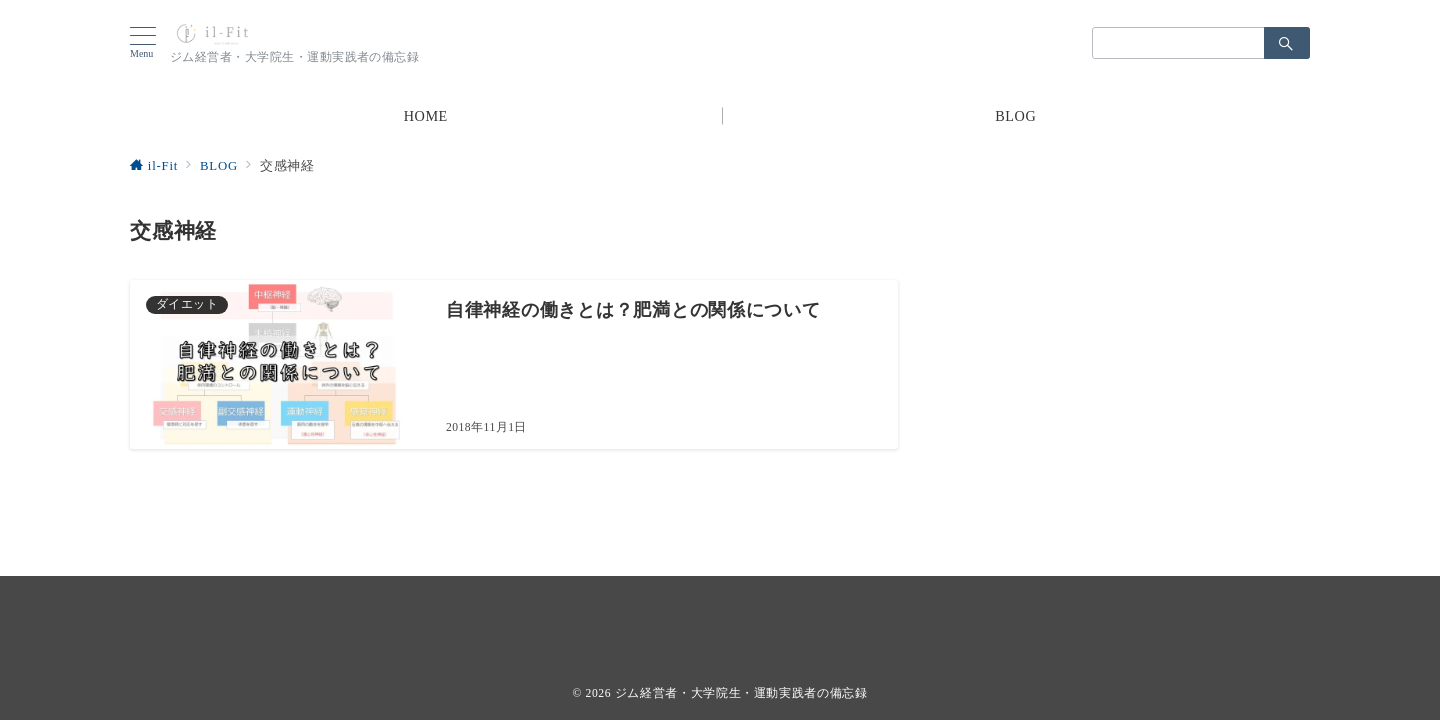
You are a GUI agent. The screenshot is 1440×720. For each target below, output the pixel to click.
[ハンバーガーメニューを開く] (150, 43)
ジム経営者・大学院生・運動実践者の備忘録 (741, 693)
